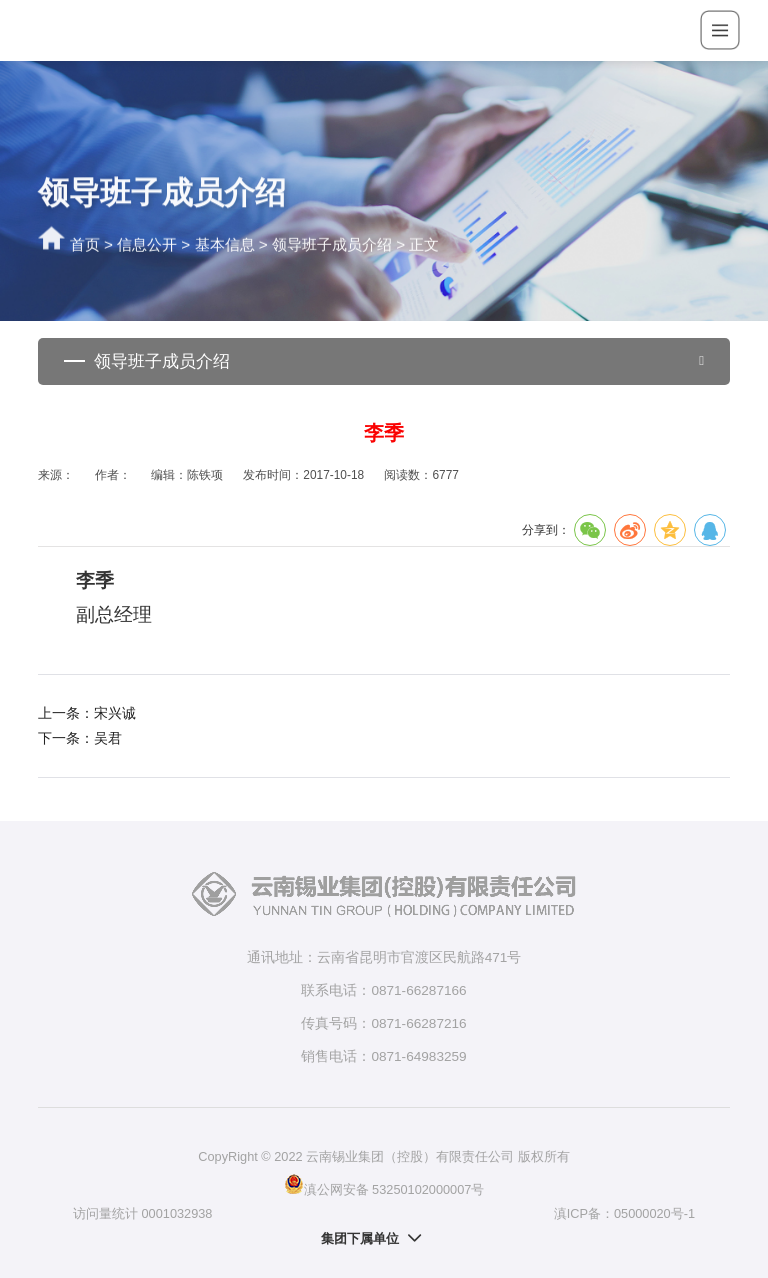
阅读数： (421, 475)
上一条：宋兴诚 (87, 713)
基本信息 (225, 245)
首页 (85, 245)
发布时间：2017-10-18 (303, 475)
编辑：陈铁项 (187, 475)
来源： (56, 475)
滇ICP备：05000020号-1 (624, 1213)
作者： (113, 475)
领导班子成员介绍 (332, 245)
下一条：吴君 (80, 738)
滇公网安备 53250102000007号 (384, 1184)
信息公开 (147, 245)
